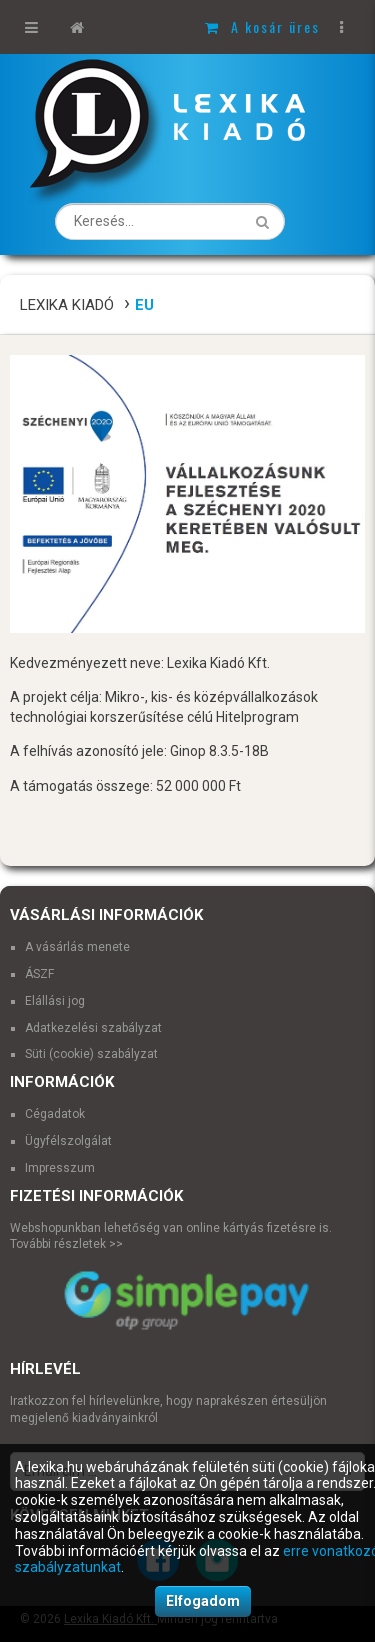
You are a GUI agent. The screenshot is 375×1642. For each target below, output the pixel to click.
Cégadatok (55, 1114)
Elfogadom (203, 1601)
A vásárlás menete (77, 947)
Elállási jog (55, 1001)
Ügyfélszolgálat (68, 1141)
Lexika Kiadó (67, 305)
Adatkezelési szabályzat (93, 1028)
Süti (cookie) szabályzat (91, 1054)
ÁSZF (39, 974)
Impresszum (60, 1168)
